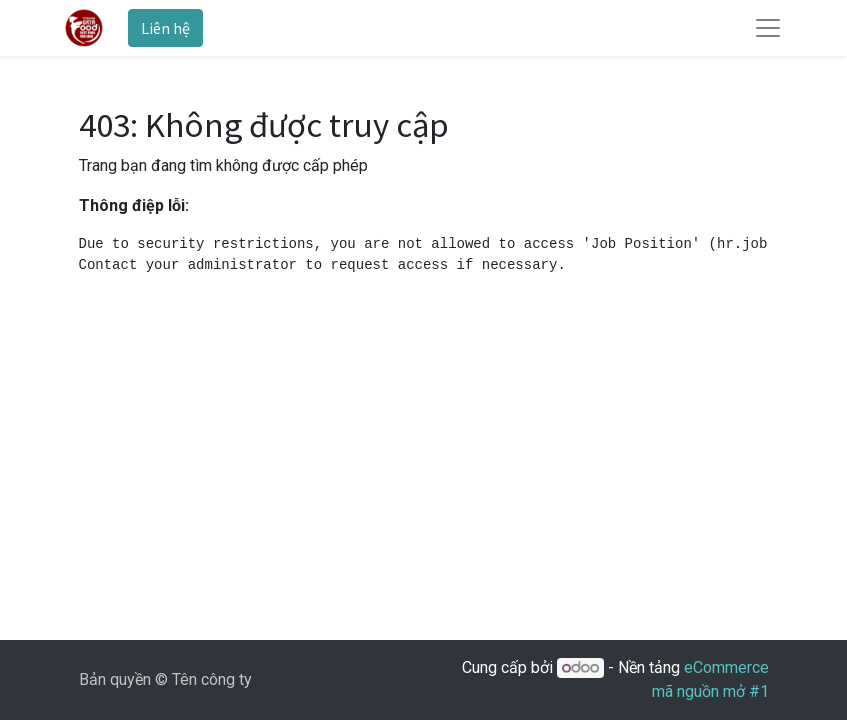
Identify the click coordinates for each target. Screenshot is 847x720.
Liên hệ (165, 28)
